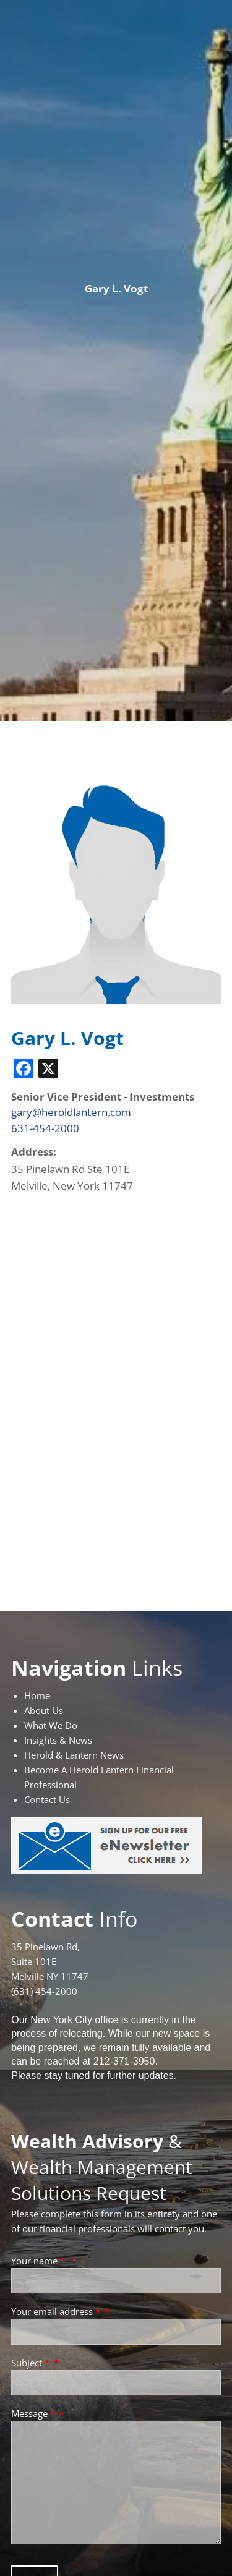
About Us (43, 1710)
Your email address (57, 2311)
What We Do (50, 1725)
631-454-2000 (45, 1128)
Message (34, 2413)
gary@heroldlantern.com (71, 1112)
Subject (31, 2362)
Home (37, 1695)
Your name (39, 2260)
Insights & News (58, 1740)
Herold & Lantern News (74, 1755)
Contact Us (47, 1799)
